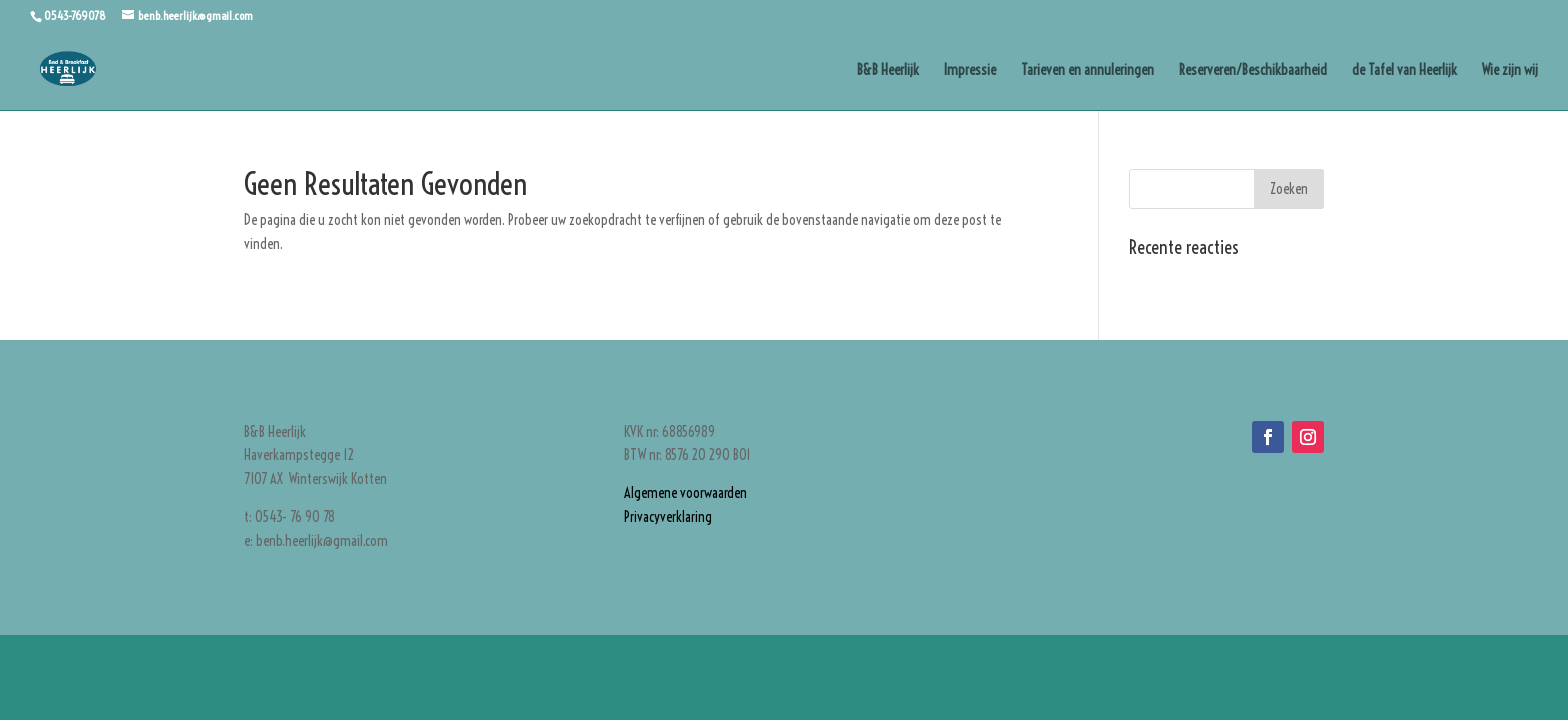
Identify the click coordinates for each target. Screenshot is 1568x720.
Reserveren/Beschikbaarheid (1253, 71)
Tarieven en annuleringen (1087, 71)
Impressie (970, 71)
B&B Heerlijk (888, 71)
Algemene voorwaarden (685, 493)
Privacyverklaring (668, 517)
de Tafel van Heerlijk (1404, 71)
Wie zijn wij (1510, 71)
